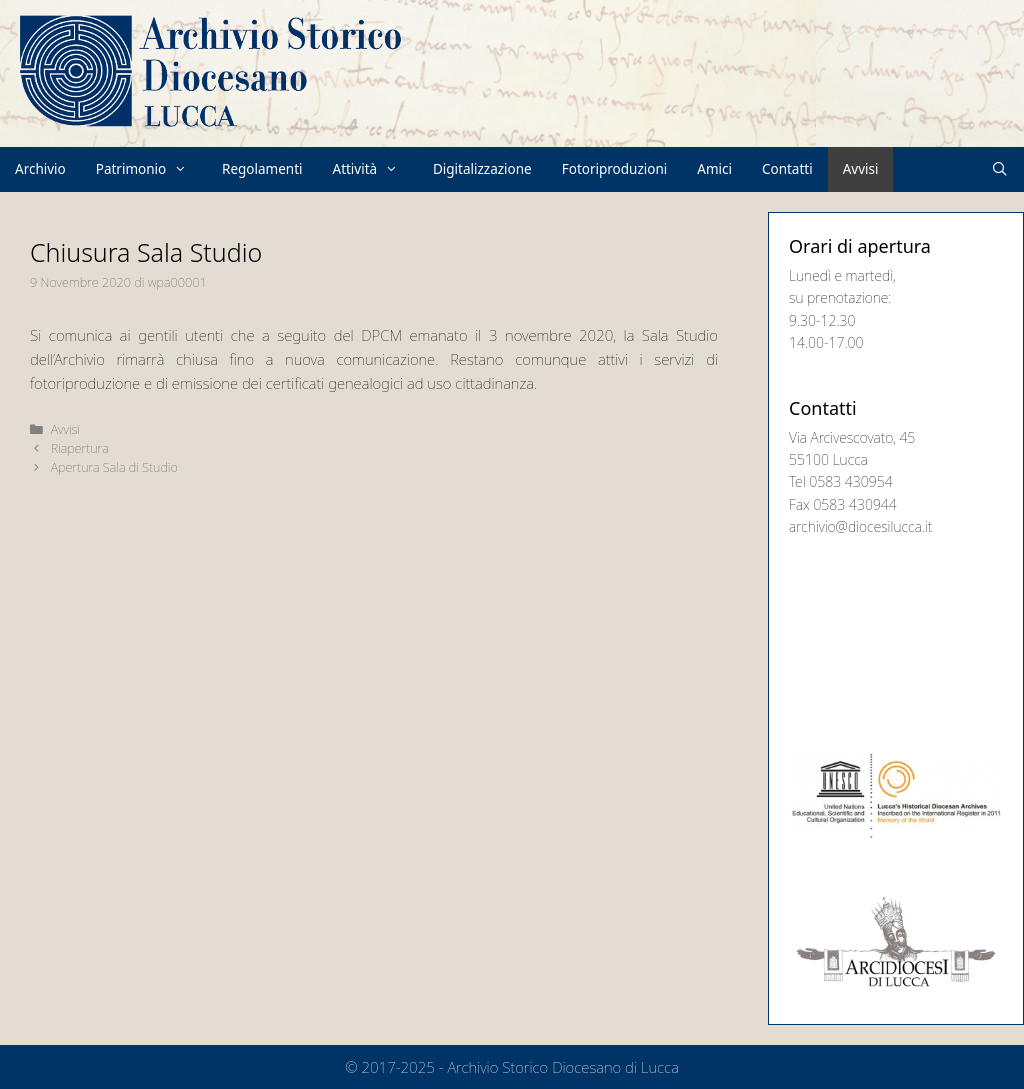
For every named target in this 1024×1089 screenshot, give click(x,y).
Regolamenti (262, 169)
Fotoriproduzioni (615, 169)
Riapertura (80, 448)
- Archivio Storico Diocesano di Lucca (559, 1067)
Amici (714, 169)
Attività (375, 169)
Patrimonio (151, 169)
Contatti (787, 169)
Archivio (40, 169)
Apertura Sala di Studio (114, 467)
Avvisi (861, 169)
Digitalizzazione (482, 169)
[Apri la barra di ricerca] (1000, 169)
